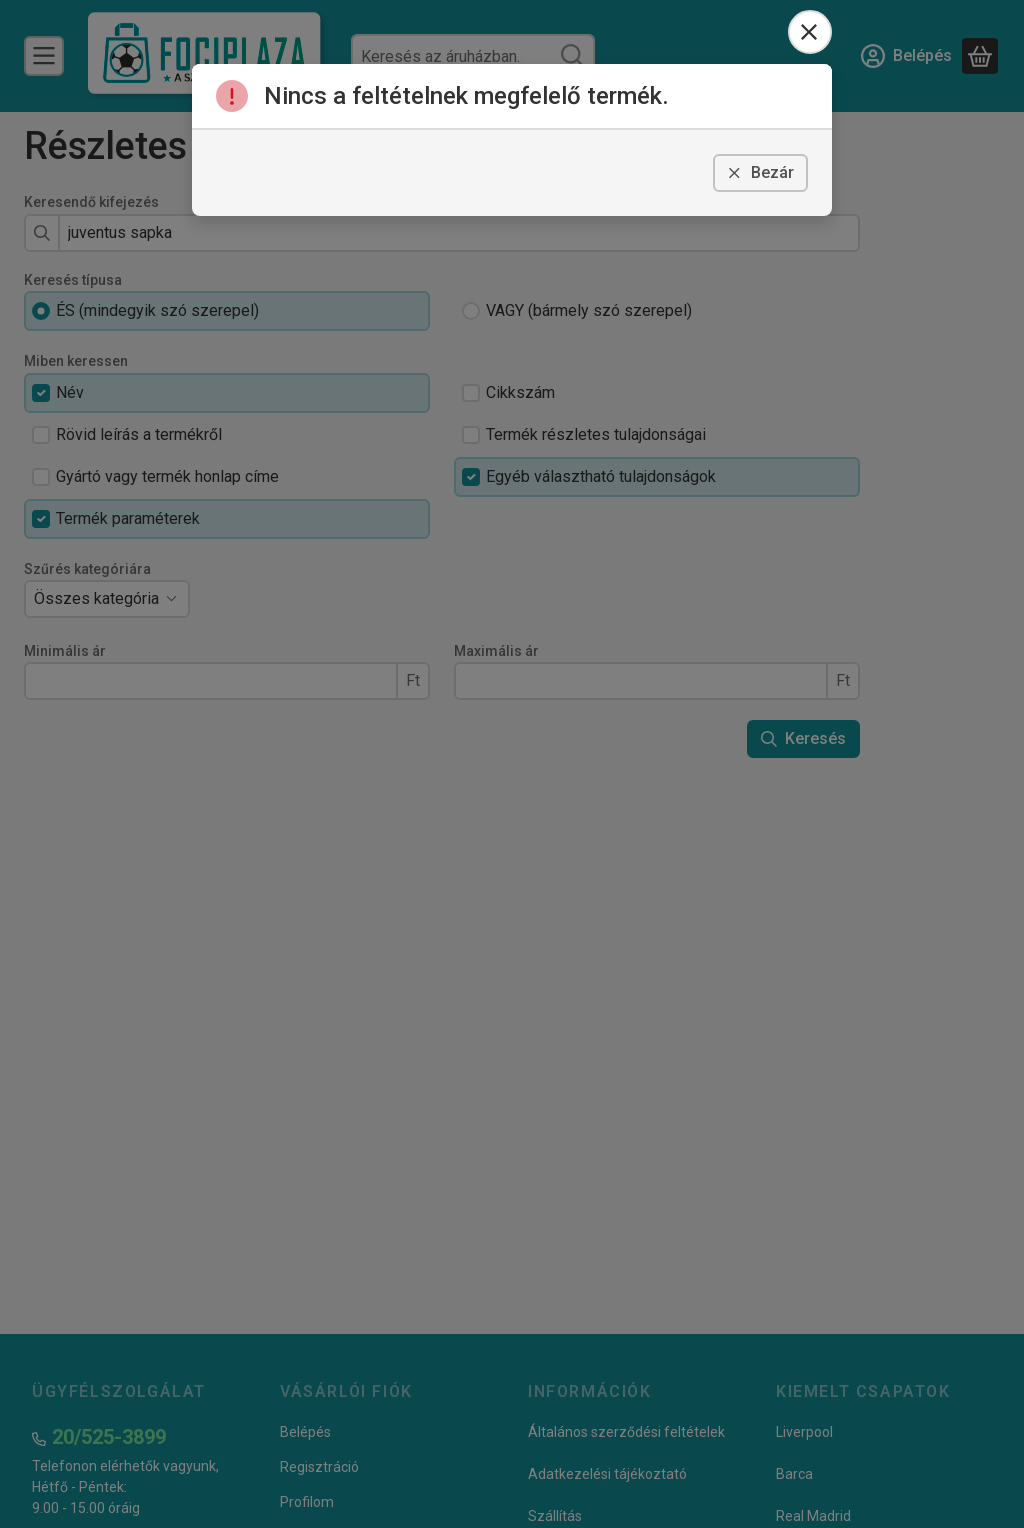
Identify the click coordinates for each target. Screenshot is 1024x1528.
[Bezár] (810, 32)
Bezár (760, 172)
